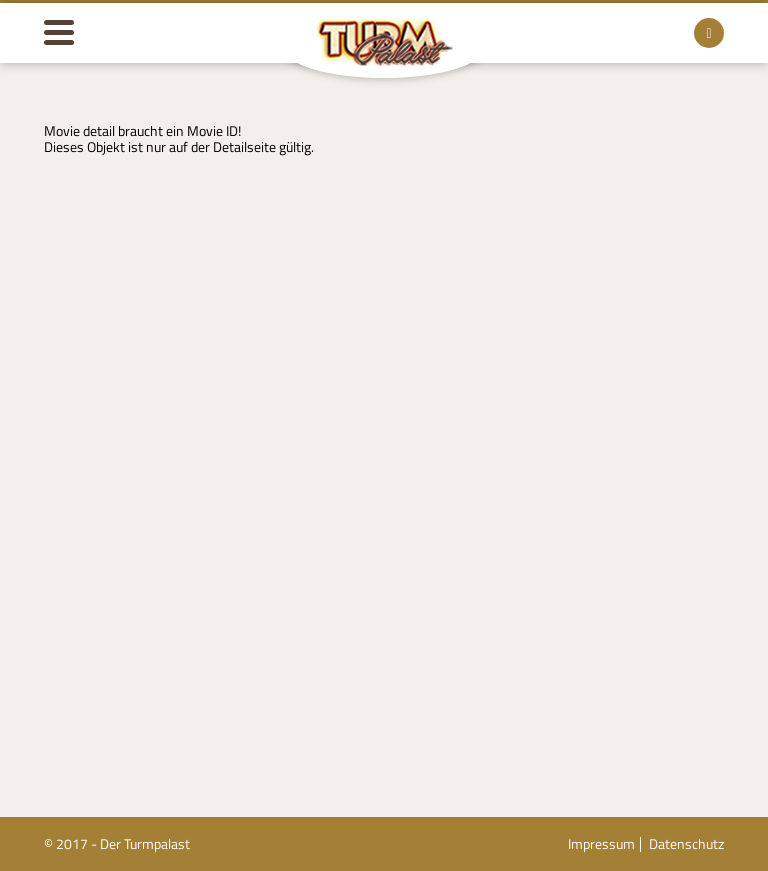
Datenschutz (686, 843)
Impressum (601, 843)
